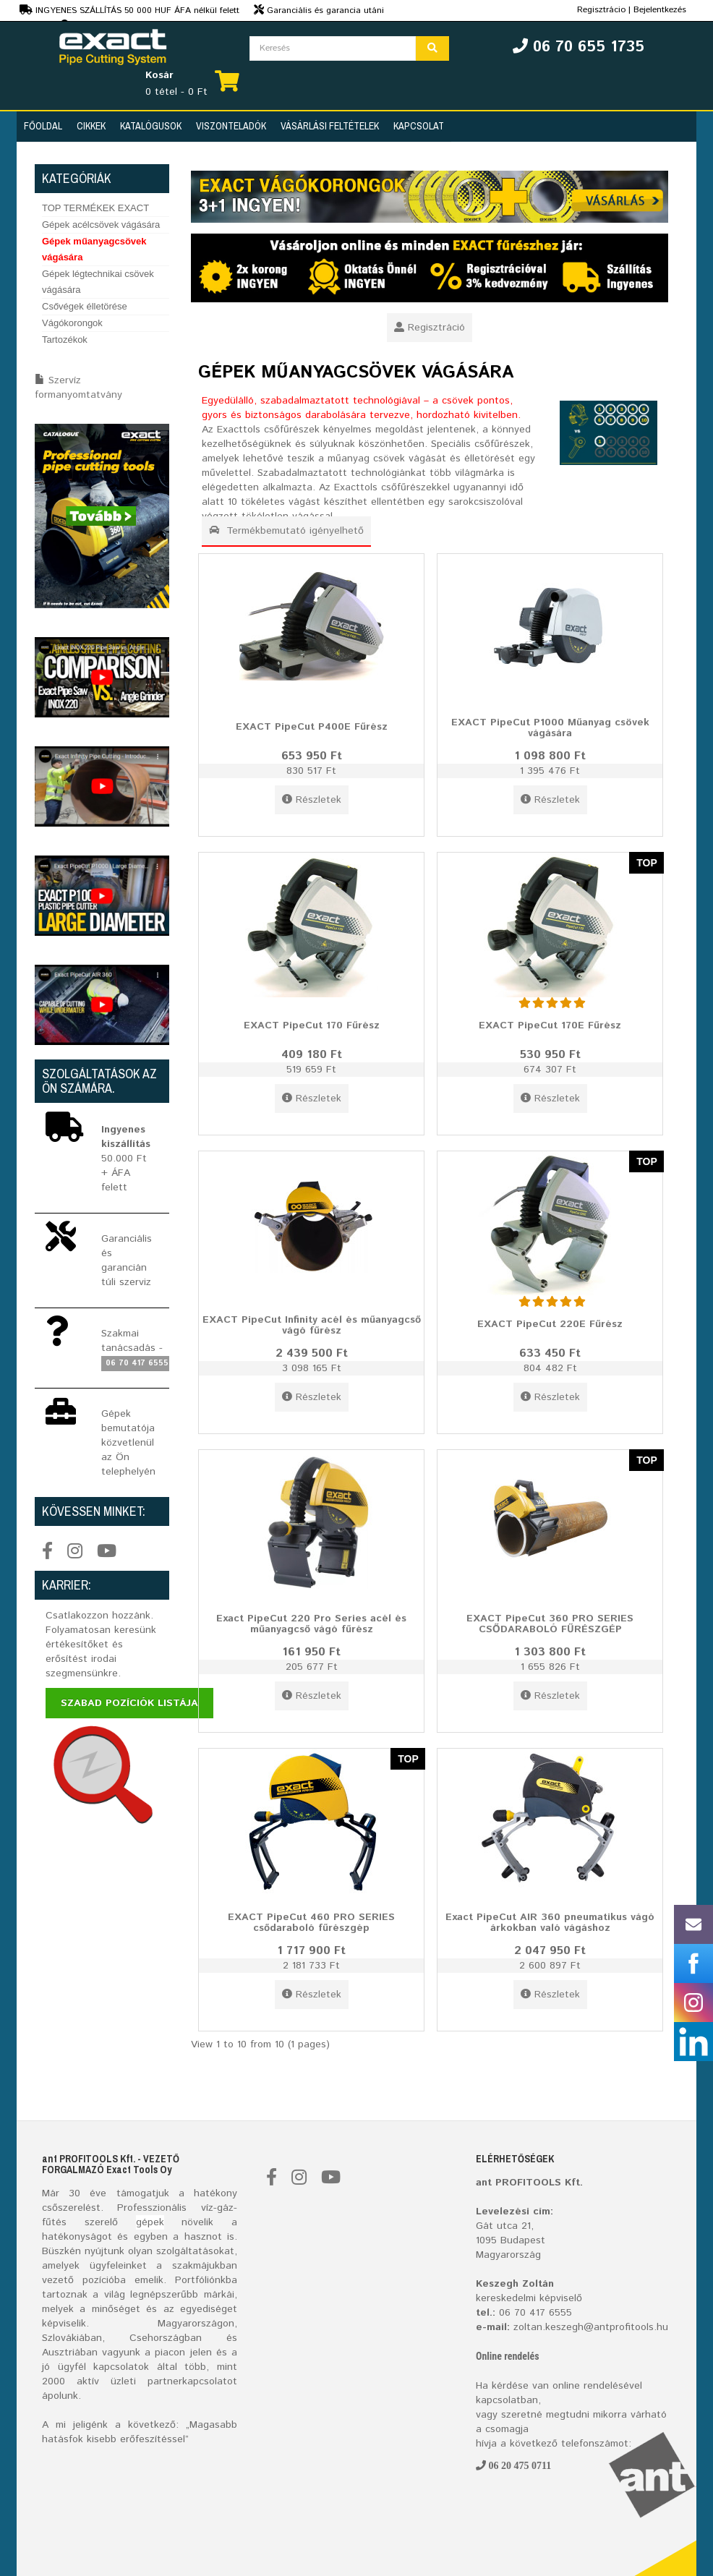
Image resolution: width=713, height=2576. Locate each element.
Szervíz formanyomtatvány (78, 387)
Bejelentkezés (659, 10)
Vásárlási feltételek (330, 125)
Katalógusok (151, 125)
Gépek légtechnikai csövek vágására (98, 281)
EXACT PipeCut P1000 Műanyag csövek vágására (550, 727)
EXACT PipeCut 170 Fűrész (312, 1025)
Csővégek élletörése (84, 306)
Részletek (311, 800)
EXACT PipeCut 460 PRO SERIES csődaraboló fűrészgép (311, 1922)
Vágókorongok (72, 322)
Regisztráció (429, 327)
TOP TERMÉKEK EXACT (95, 207)
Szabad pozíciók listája (129, 1703)
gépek (150, 2222)
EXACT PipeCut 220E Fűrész (550, 1323)
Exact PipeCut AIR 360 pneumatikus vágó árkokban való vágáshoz (549, 1922)
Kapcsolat (418, 125)
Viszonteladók (231, 125)
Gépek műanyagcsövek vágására (94, 249)
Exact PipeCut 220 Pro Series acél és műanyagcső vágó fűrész (311, 1623)
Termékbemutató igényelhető (286, 531)
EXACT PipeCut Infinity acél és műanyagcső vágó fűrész (311, 1324)
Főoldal (43, 125)
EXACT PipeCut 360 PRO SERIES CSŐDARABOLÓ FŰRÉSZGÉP (549, 1623)
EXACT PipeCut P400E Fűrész (312, 726)
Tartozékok (64, 339)
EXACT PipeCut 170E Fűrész (550, 1025)
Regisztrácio (601, 10)
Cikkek (91, 125)
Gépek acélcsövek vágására (101, 224)
